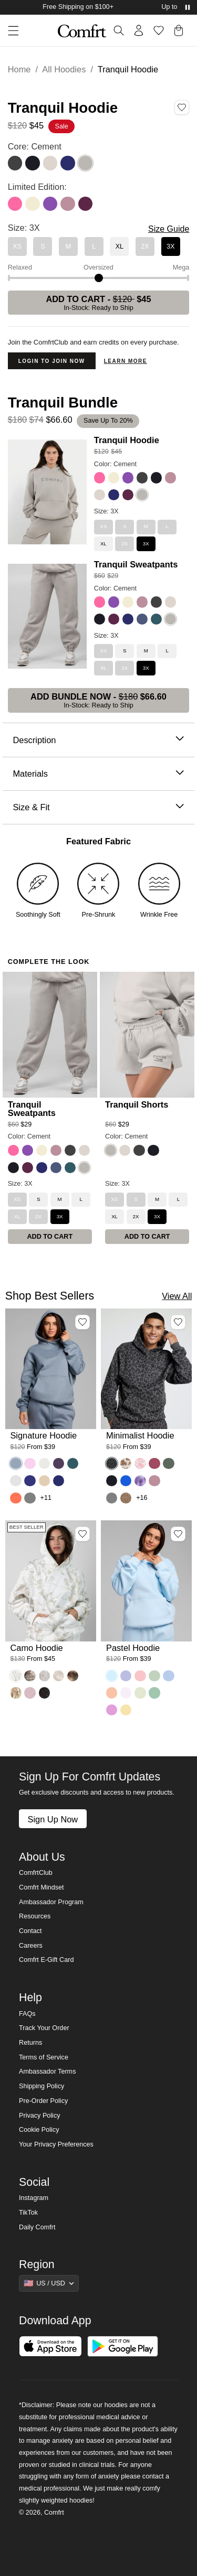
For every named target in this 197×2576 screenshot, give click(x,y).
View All (177, 1296)
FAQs (27, 2013)
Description (98, 740)
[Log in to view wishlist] (159, 30)
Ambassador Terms (47, 2071)
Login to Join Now (51, 361)
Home (19, 69)
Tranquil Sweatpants (136, 564)
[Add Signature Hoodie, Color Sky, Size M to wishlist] (82, 1322)
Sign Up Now (52, 1819)
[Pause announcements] (187, 7)
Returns (30, 2042)
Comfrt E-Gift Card (46, 1959)
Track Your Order (44, 2028)
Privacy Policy (39, 2115)
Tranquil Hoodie (126, 440)
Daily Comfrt (37, 2227)
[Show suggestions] (49, 2283)
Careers (31, 1945)
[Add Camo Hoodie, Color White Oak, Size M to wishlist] (82, 1534)
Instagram (33, 2198)
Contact (30, 1931)
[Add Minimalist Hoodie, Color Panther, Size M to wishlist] (178, 1322)
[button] (9, 30)
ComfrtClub (36, 1872)
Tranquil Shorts (136, 1104)
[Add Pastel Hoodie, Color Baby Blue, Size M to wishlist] (178, 1534)
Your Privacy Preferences (56, 2144)
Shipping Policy (41, 2086)
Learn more (125, 361)
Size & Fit (98, 807)
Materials (98, 773)
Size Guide (168, 228)
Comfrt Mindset (41, 1887)
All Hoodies (64, 69)
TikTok (28, 2212)
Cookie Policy (39, 2129)
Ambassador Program (51, 1902)
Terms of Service (43, 2057)
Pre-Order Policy (43, 2101)
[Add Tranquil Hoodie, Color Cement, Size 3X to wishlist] (181, 107)
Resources (34, 1916)
